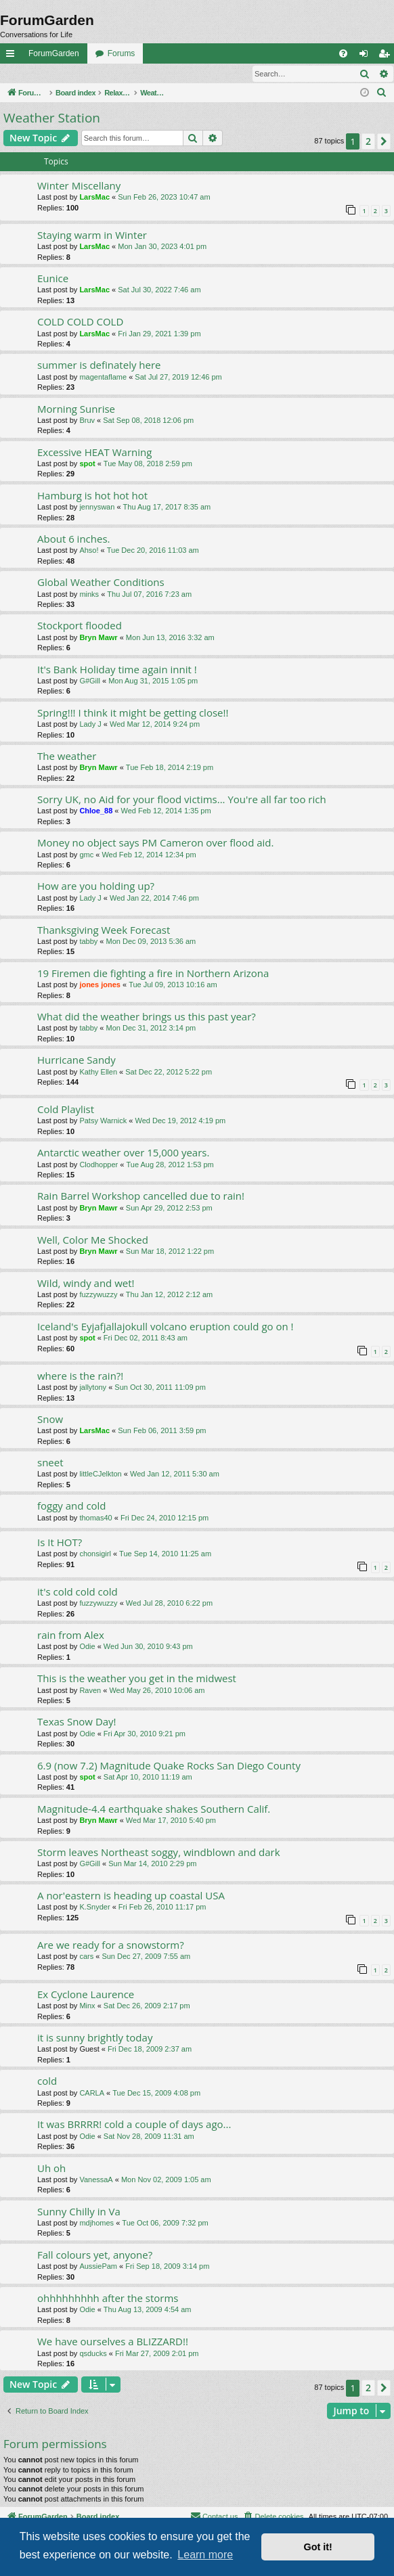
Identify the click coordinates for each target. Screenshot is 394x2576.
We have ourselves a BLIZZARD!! (112, 2342)
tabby (88, 942)
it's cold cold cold (77, 1592)
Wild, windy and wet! (86, 1283)
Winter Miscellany (79, 186)
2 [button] (368, 141)
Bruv (87, 421)
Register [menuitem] (387, 56)
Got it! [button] (318, 2546)
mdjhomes (96, 2223)
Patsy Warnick (103, 1121)
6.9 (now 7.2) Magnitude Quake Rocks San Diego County (169, 1766)
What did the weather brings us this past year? (146, 1017)
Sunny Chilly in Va (79, 2212)
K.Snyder (94, 1907)
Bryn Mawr (98, 638)
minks (89, 595)
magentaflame (103, 378)
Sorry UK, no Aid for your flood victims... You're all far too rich (181, 800)
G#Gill (89, 681)
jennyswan (96, 507)
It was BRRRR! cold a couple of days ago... (134, 2124)
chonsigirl (94, 1554)
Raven (90, 1691)
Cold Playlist (65, 1109)
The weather (66, 756)
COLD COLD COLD (80, 322)
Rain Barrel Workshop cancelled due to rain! (140, 1196)
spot (87, 464)
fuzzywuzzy (98, 1295)
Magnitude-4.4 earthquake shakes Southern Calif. (153, 1809)
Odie (87, 1647)
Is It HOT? (59, 1543)
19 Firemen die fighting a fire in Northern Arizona (153, 973)
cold (47, 2081)
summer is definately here (99, 365)
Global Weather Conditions (101, 582)
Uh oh (51, 2168)
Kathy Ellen (98, 1072)
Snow (50, 1419)
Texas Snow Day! (76, 1722)
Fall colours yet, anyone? (94, 2255)
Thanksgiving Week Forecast (103, 930)
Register (66, 73)
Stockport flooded (79, 626)
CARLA (91, 2093)
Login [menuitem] (366, 56)
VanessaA (95, 2180)
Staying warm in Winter (92, 235)
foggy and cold (71, 1506)
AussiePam (98, 2267)
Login (22, 73)
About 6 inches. (73, 539)
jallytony (92, 1388)
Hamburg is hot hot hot (92, 496)
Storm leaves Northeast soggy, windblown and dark (158, 1852)
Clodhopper (98, 1165)
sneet (50, 1463)
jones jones (100, 985)
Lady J (90, 725)
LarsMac (94, 198)
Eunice (52, 279)
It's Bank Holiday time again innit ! (117, 670)
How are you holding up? (95, 886)
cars (86, 1957)
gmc (86, 855)
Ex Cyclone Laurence (85, 1995)
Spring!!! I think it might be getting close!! (132, 713)
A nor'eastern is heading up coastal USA (131, 1896)
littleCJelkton (100, 1474)
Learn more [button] (205, 2554)
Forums (121, 53)
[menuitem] (343, 53)
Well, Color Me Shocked (92, 1240)
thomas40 (95, 1518)
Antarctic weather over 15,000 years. (123, 1153)
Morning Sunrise (76, 409)
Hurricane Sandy (76, 1060)
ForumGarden (53, 53)
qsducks (92, 2354)
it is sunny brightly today (94, 2038)
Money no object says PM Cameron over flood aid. (155, 843)
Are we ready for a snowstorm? (110, 1945)
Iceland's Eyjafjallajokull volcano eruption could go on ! (165, 1327)
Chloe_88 (95, 811)
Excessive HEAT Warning (94, 452)
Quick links (12, 56)
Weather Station (51, 118)
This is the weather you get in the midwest (136, 1679)
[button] (384, 142)
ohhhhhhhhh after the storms (107, 2298)
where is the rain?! (80, 1376)
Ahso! (88, 551)
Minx (87, 2006)
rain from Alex (70, 1635)
